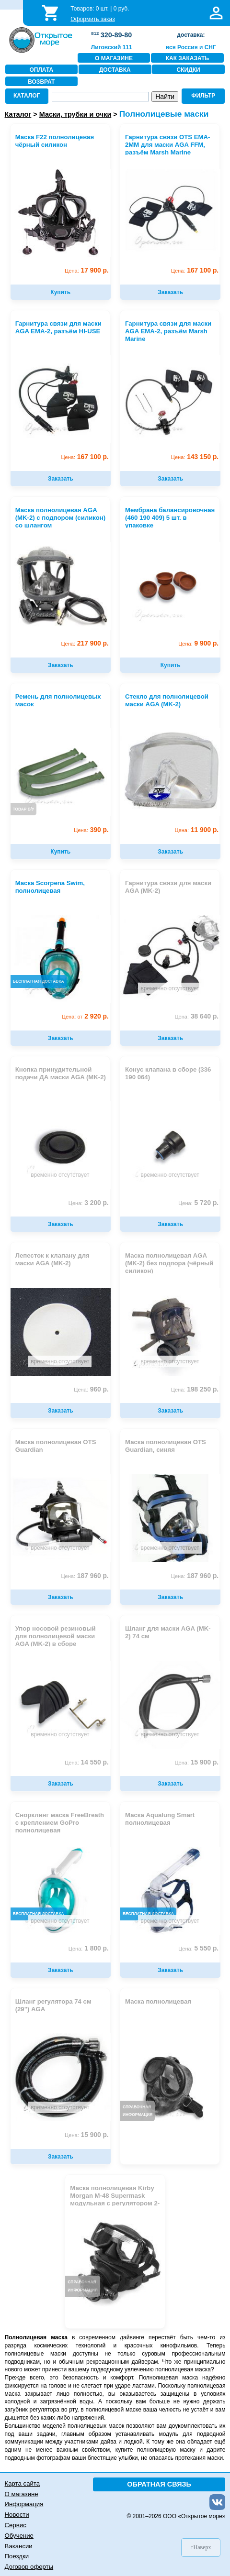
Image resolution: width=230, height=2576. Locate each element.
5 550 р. (198, 1948)
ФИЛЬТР (203, 95)
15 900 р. (196, 1762)
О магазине (21, 2494)
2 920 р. (85, 1016)
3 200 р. (89, 1202)
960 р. (91, 1389)
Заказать (170, 292)
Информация (24, 2504)
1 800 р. (89, 1948)
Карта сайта (22, 2483)
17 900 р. (87, 270)
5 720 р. (198, 1202)
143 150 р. (194, 456)
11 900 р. (196, 829)
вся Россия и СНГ (191, 47)
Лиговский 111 (111, 47)
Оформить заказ (92, 19)
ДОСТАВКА (115, 69)
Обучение (19, 2535)
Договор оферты (29, 2566)
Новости (17, 2514)
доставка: (191, 35)
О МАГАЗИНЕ (114, 58)
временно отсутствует (169, 988)
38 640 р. (196, 1016)
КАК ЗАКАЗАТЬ (187, 58)
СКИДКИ (188, 69)
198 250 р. (194, 1389)
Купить (60, 292)
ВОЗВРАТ (41, 81)
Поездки (17, 2556)
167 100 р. (194, 270)
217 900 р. (84, 643)
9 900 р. (198, 643)
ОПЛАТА (41, 69)
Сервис (15, 2525)
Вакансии (19, 2546)
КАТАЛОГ (26, 95)
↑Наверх (201, 2547)
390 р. (91, 829)
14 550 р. (87, 1762)
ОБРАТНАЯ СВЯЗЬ (159, 2484)
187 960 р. (84, 1575)
